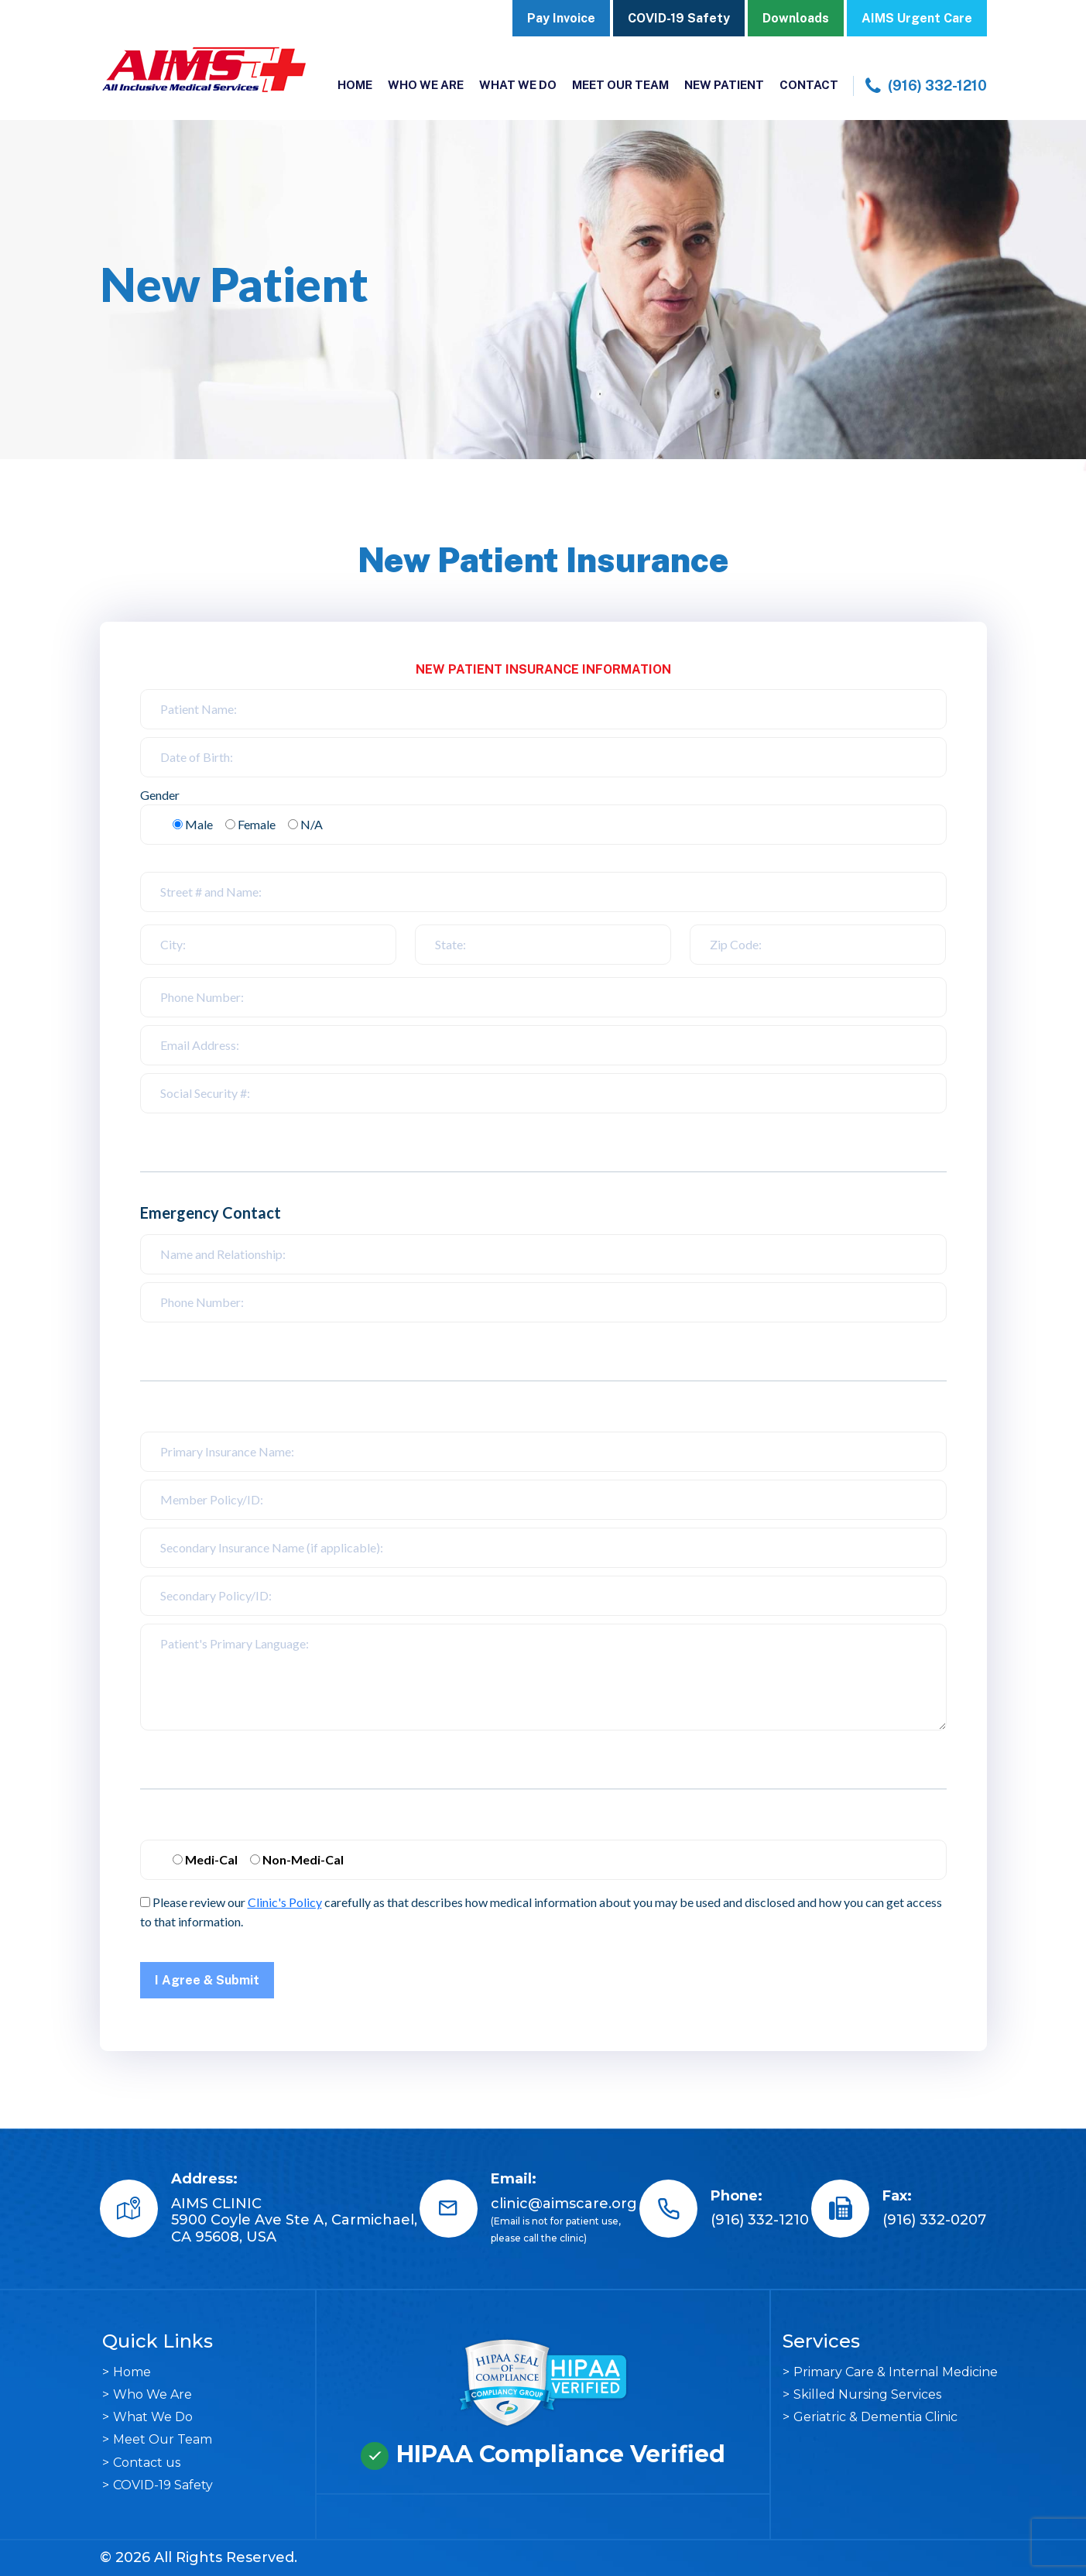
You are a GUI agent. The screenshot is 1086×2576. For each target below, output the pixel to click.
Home (354, 84)
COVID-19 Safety (679, 18)
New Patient (724, 84)
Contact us (146, 2462)
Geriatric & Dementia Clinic (875, 2417)
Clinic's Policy (285, 1902)
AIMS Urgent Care (917, 18)
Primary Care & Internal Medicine (895, 2372)
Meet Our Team (620, 84)
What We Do (518, 84)
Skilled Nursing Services (867, 2394)
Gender (160, 794)
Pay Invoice (561, 18)
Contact (808, 84)
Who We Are (426, 84)
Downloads (795, 18)
